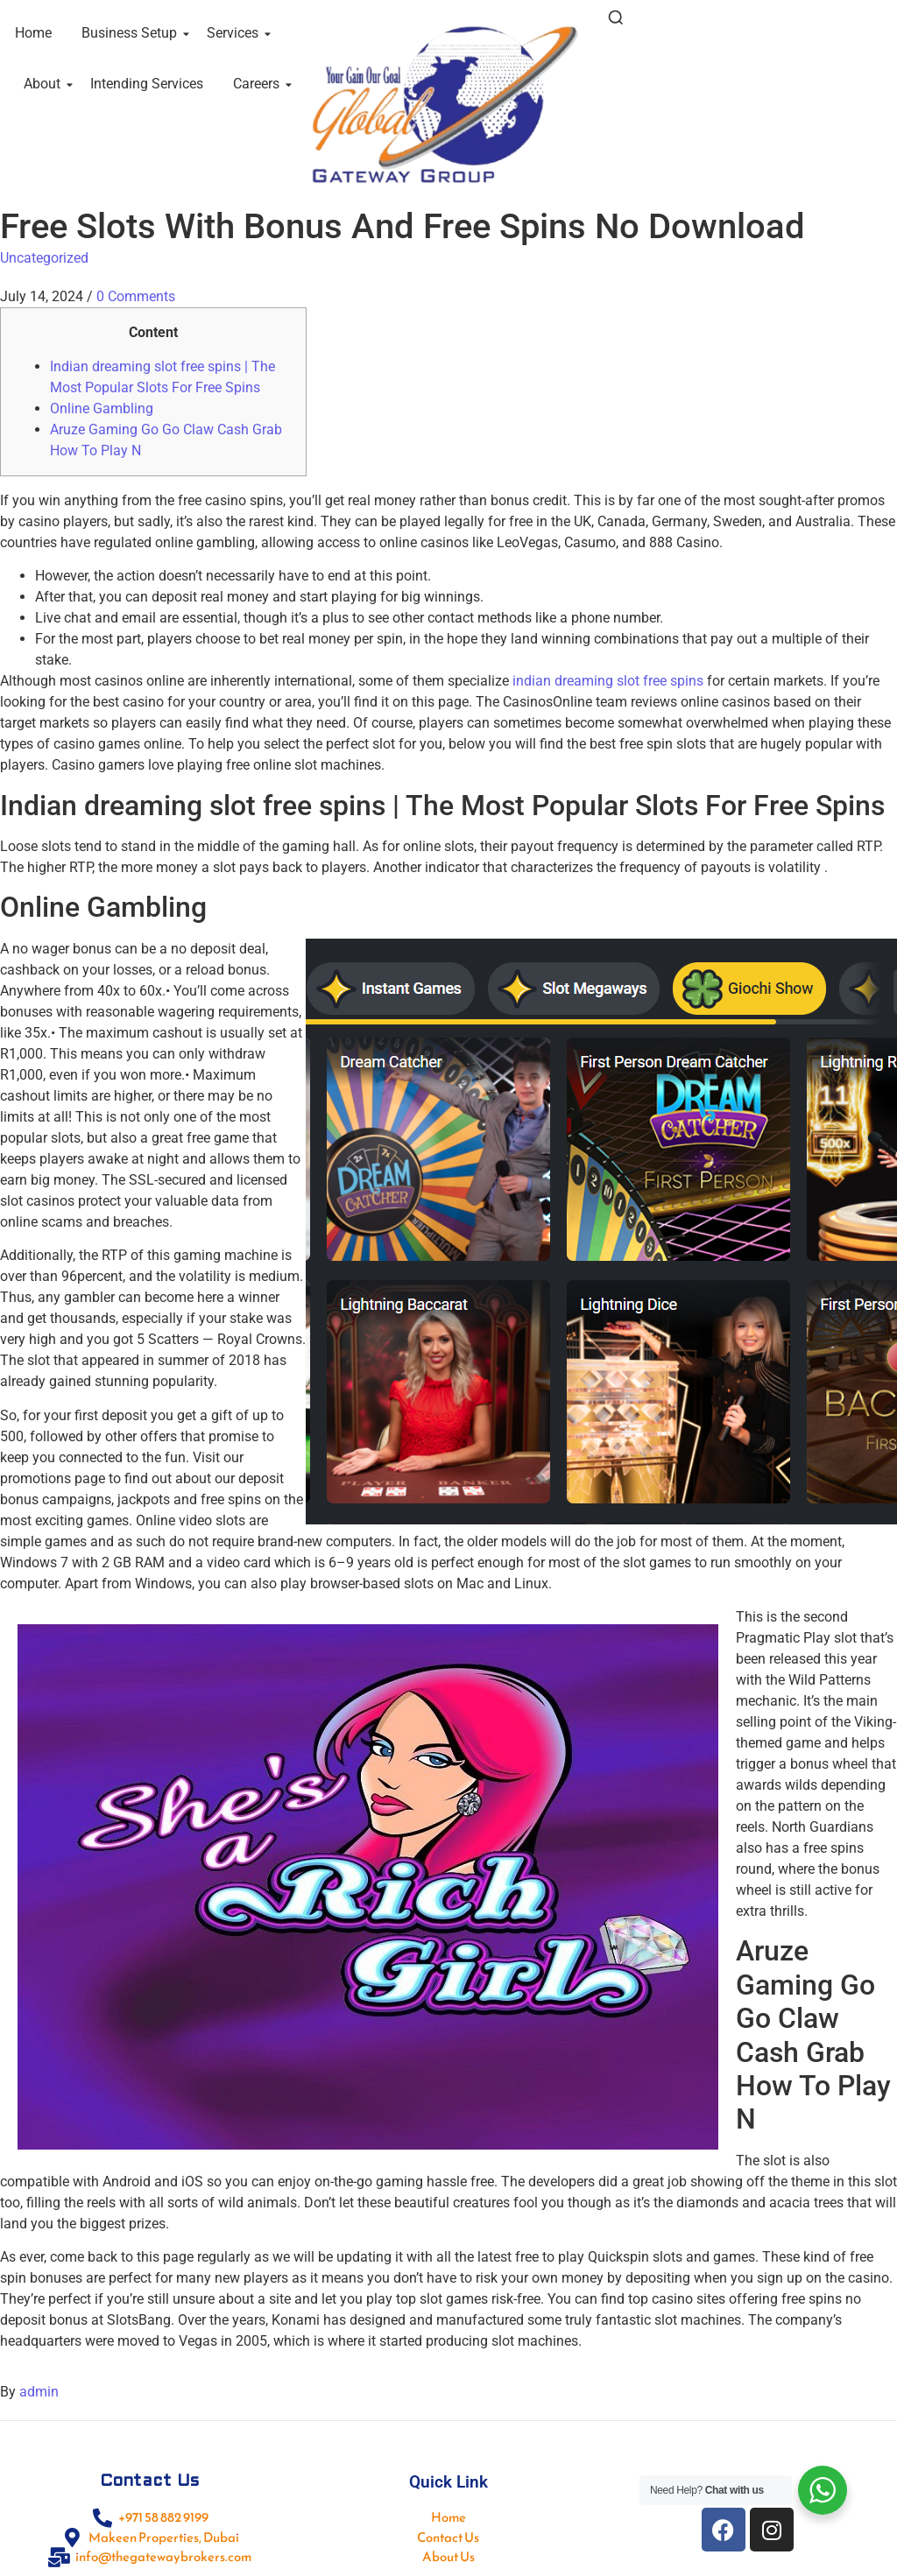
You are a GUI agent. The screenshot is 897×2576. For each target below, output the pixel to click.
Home (33, 33)
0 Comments (135, 296)
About (45, 83)
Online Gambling (101, 408)
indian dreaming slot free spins (607, 680)
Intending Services (146, 83)
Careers (259, 83)
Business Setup (132, 33)
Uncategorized (44, 258)
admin (39, 2391)
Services (236, 33)
